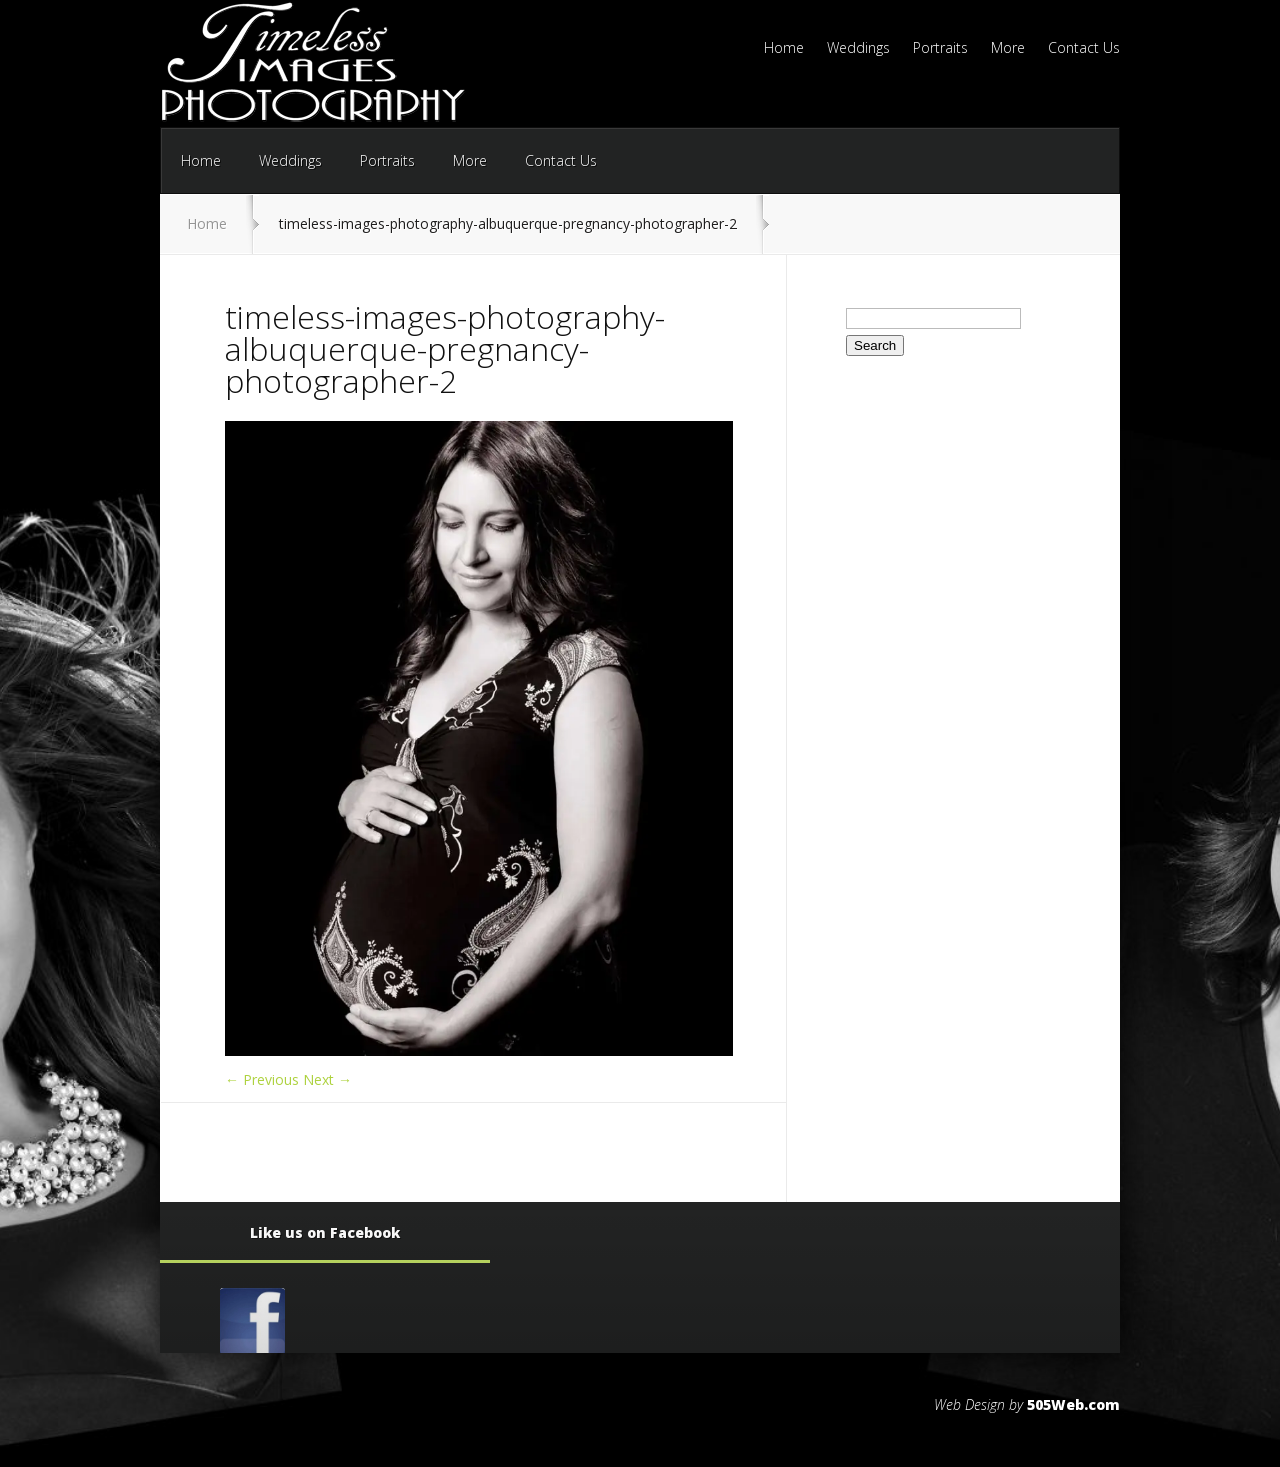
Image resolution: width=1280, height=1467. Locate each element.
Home (784, 49)
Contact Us (1084, 49)
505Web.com (1073, 1404)
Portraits (940, 49)
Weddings (858, 49)
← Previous (262, 1079)
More (1008, 49)
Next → (327, 1079)
